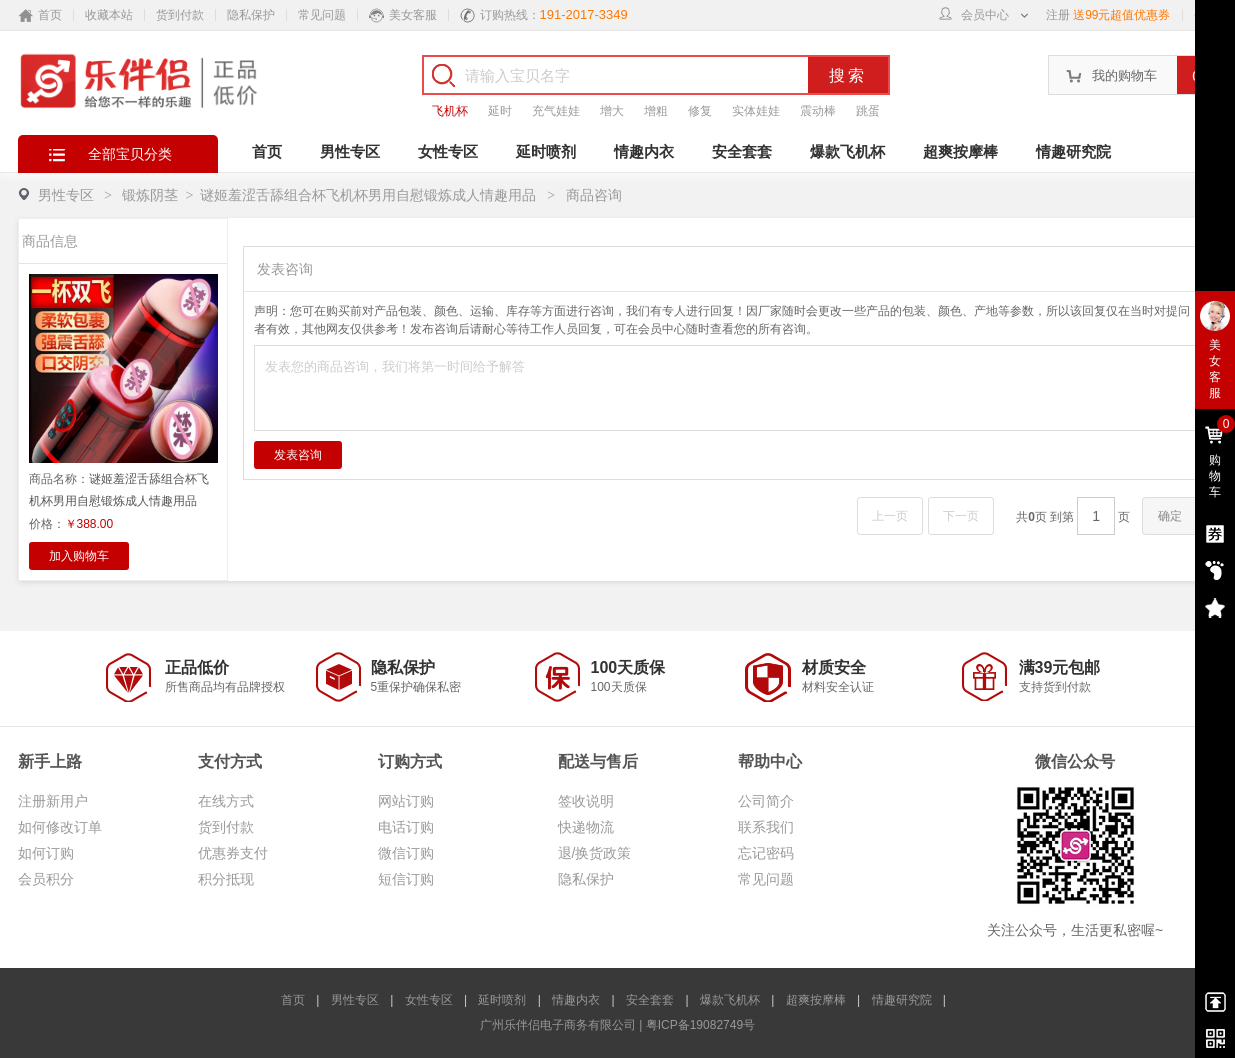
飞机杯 (450, 111)
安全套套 (742, 151)
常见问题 (322, 15)
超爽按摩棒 (960, 151)
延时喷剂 (546, 151)
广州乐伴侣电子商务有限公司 (558, 1025)
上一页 (890, 516)
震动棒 (818, 111)
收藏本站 (109, 15)
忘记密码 (766, 853)
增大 (612, 111)
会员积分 (46, 879)
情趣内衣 (644, 151)
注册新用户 (53, 801)
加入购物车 (79, 556)
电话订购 (406, 827)
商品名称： (119, 490)
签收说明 (586, 801)
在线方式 (226, 801)
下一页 (961, 516)
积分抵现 (226, 879)
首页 (267, 151)
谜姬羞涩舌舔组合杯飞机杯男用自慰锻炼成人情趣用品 (370, 195)
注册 (1058, 15)
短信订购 (406, 879)
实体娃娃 (756, 111)
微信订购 (406, 853)
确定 (1170, 516)
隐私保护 (251, 15)
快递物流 (586, 827)
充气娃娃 (556, 111)
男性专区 (350, 151)
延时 (500, 111)
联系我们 (766, 827)
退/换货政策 (595, 853)
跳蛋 (868, 111)
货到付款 (180, 15)
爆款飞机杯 (847, 151)
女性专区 (448, 151)
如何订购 (46, 853)
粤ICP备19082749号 (700, 1025)
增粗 (656, 111)
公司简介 (766, 801)
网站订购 (406, 801)
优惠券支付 (233, 853)
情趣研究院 (1073, 151)
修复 (700, 111)
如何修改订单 (60, 827)
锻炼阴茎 (150, 195)
